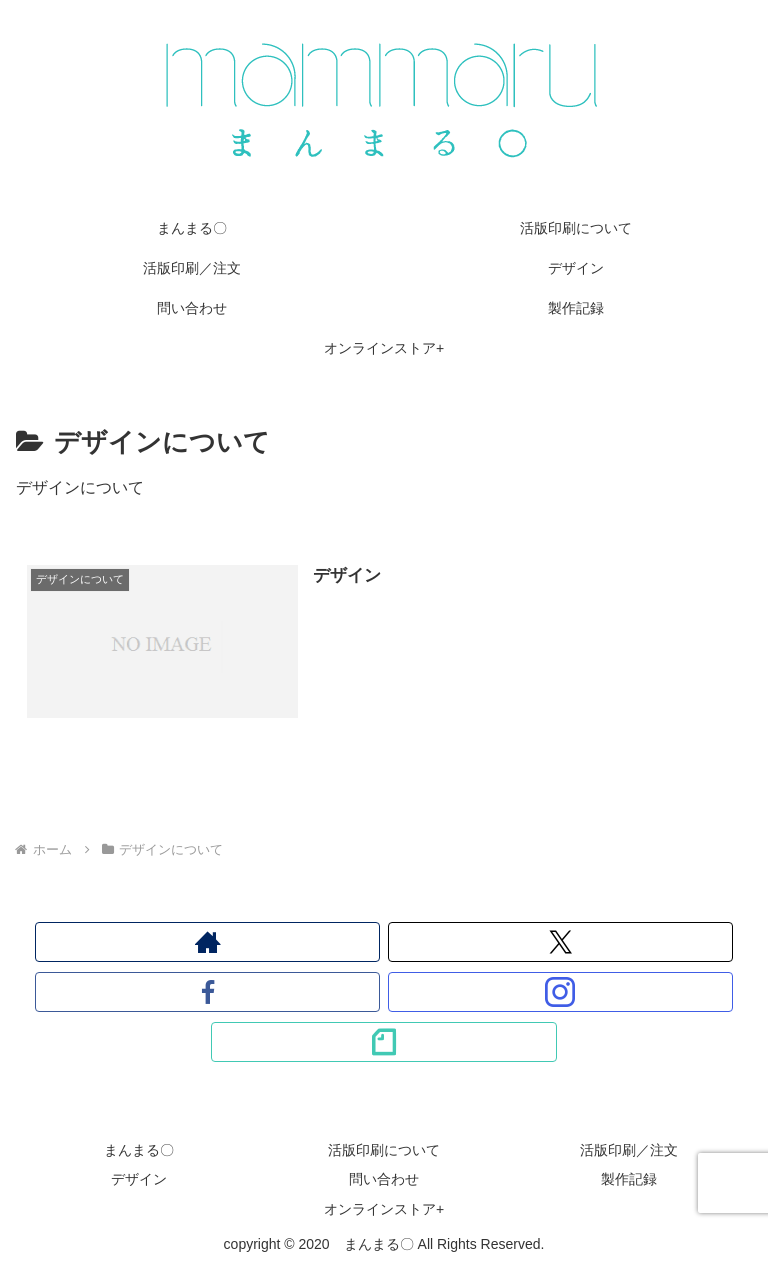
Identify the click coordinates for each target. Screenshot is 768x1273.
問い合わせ (384, 1179)
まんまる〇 (139, 1150)
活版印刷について (384, 1150)
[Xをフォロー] (561, 942)
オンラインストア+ (384, 1209)
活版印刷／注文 (629, 1150)
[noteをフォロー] (384, 1042)
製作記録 (629, 1179)
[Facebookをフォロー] (208, 992)
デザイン (139, 1179)
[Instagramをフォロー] (561, 992)
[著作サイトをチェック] (208, 942)
